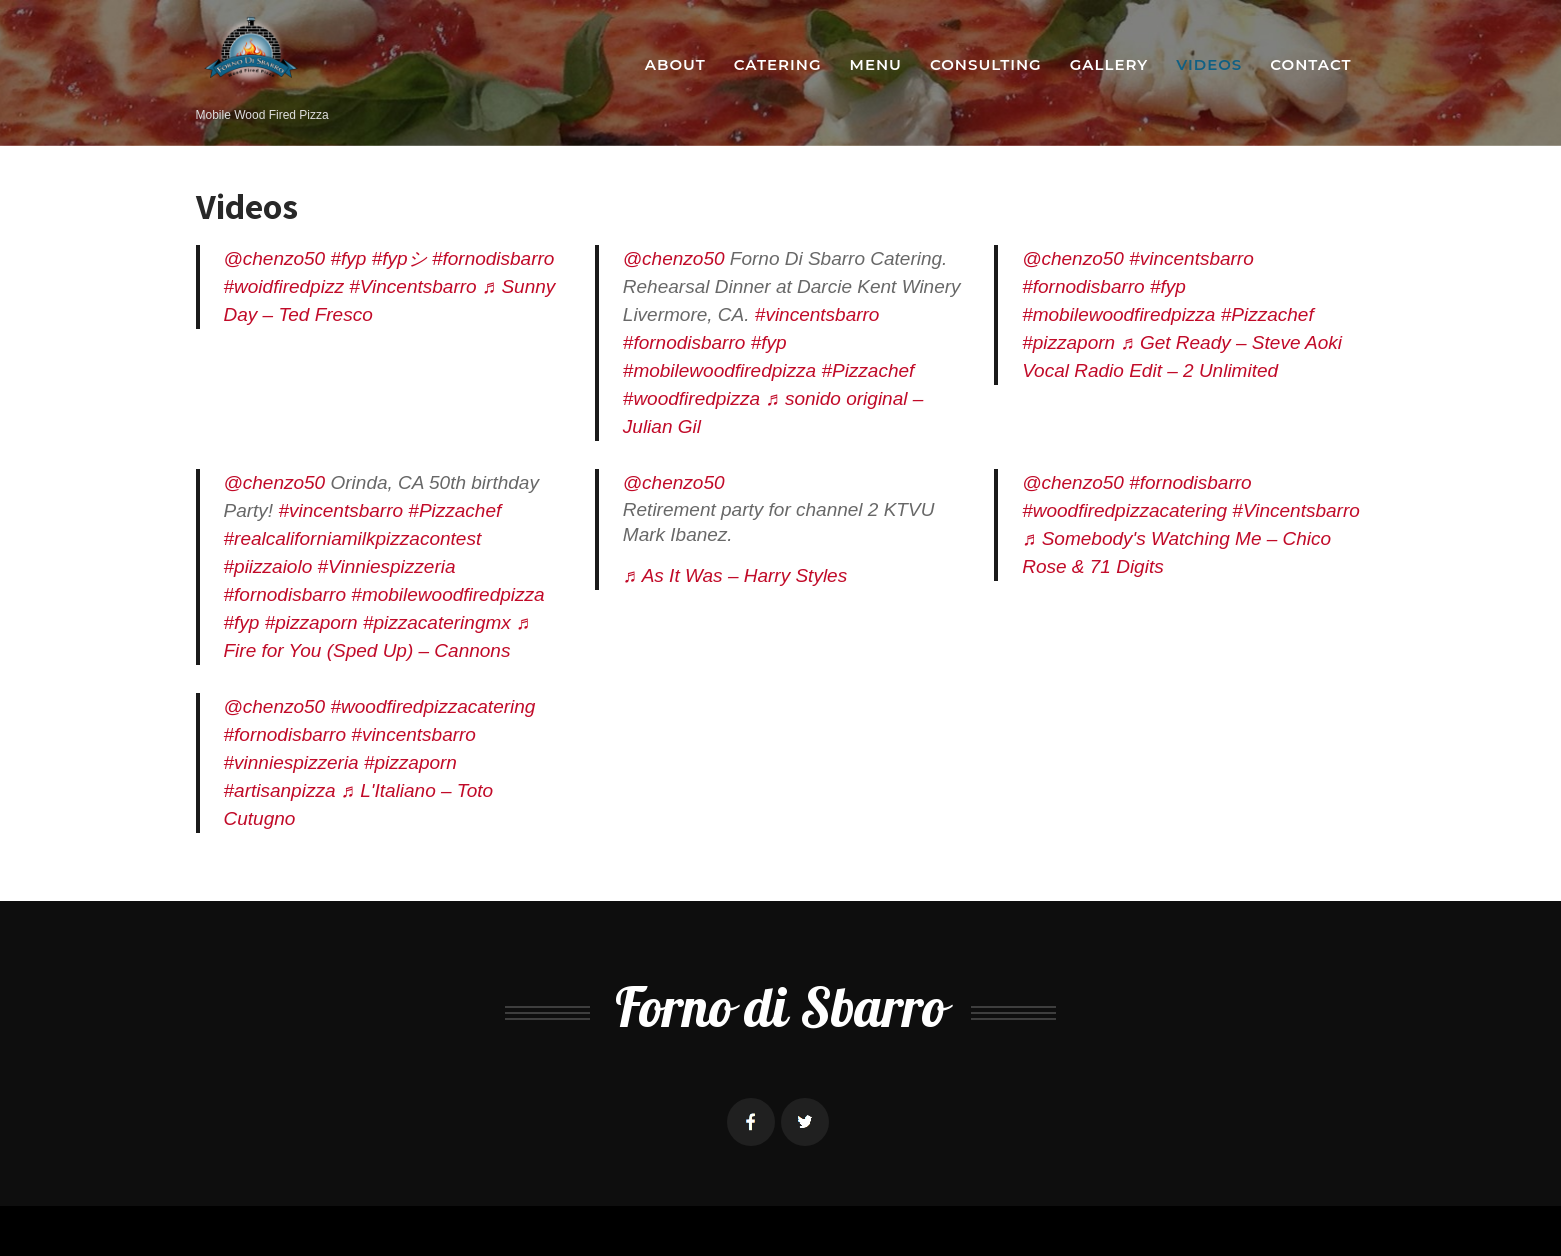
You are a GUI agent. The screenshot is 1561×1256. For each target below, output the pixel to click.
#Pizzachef (867, 370)
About (675, 64)
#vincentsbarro (817, 314)
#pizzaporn (1068, 342)
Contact (1310, 64)
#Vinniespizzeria (387, 566)
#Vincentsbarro (412, 286)
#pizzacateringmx (437, 622)
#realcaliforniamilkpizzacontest (353, 538)
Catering (778, 64)
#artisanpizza (280, 790)
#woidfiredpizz (284, 286)
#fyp (348, 258)
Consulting (986, 64)
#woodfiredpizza (691, 398)
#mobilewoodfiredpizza (719, 370)
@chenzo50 (275, 258)
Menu (876, 64)
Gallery (1109, 64)
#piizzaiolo (268, 566)
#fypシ (399, 258)
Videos (1209, 64)
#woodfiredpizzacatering (1124, 510)
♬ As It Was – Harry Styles (735, 575)
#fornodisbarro (493, 258)
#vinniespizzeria (291, 762)
